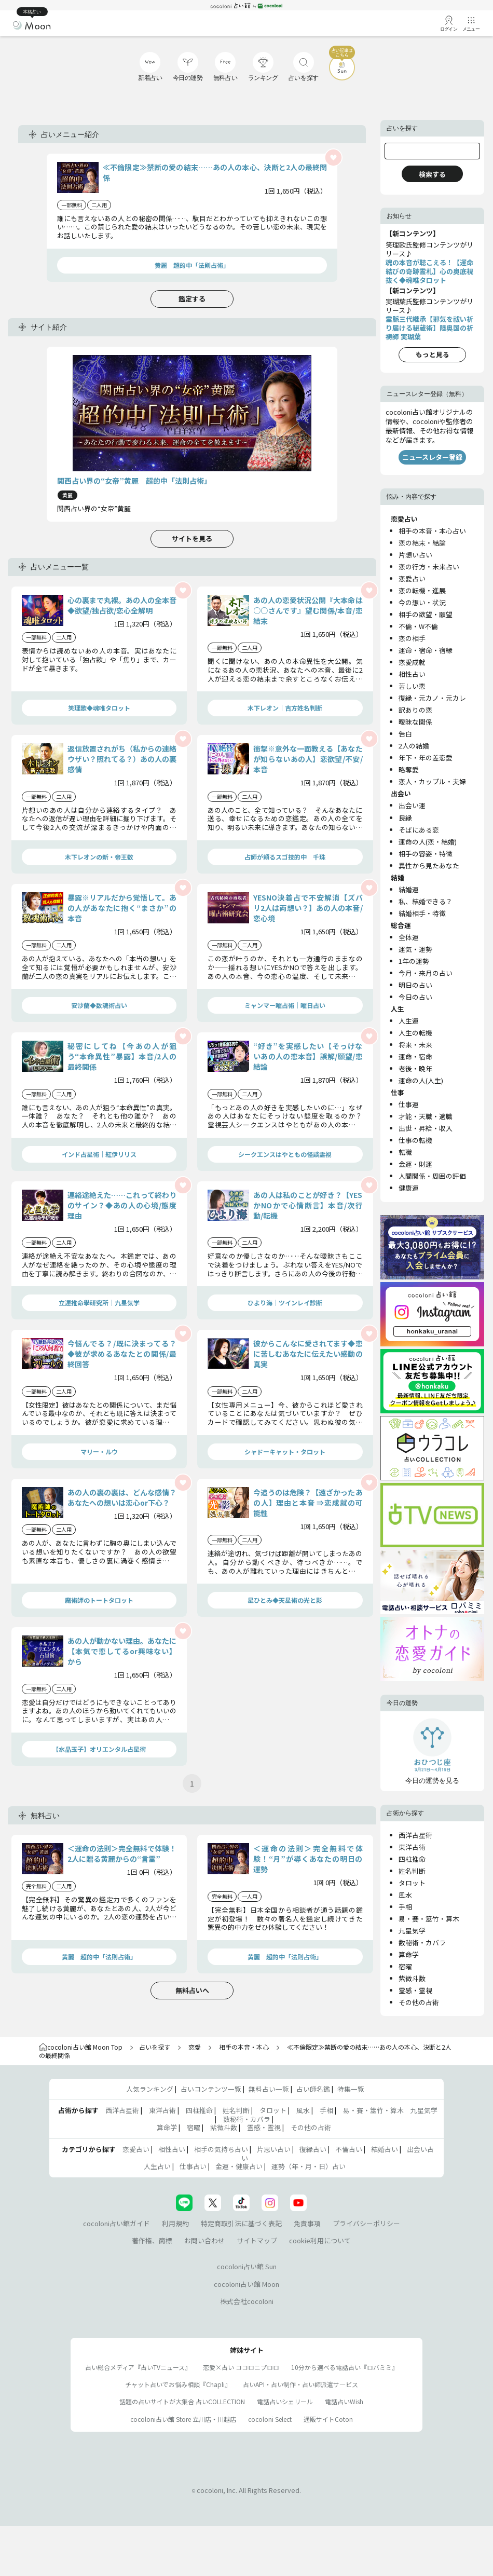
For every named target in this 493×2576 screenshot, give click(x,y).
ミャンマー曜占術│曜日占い (284, 1005)
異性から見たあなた (429, 865)
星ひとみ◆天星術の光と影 (285, 1600)
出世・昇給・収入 (426, 1128)
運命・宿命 (415, 1056)
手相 (405, 1907)
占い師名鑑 (313, 2089)
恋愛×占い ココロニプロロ (241, 2367)
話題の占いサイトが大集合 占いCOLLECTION (182, 2401)
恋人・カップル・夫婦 (432, 781)
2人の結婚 (414, 746)
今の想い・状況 (422, 602)
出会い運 (412, 805)
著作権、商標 (152, 2240)
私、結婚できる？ (426, 901)
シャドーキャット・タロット (284, 1451)
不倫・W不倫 (418, 626)
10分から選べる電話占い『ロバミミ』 (344, 2367)
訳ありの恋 (415, 710)
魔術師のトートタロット (99, 1600)
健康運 (409, 1188)
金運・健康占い (239, 2166)
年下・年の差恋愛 (426, 757)
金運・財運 (415, 1164)
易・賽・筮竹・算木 (429, 1919)
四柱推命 (412, 1859)
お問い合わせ (204, 2240)
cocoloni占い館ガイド (116, 2223)
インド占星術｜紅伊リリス (99, 1154)
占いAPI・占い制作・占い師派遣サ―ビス (300, 2384)
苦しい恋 (412, 686)
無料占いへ (192, 1990)
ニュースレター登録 (432, 457)
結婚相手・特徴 (422, 913)
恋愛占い (412, 578)
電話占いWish (344, 2401)
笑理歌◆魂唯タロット (99, 707)
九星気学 (412, 1931)
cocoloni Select (270, 2419)
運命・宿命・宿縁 (426, 650)
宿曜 (405, 1966)
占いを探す (154, 2046)
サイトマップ (257, 2240)
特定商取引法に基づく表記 (241, 2223)
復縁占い (312, 2149)
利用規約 (175, 2223)
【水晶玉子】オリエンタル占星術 (99, 1748)
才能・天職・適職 (426, 1116)
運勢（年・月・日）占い (308, 2166)
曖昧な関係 (415, 722)
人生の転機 (415, 1033)
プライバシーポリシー (366, 2223)
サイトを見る (192, 538)
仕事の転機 (415, 1140)
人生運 (409, 1021)
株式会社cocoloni (246, 2301)
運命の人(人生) (421, 1080)
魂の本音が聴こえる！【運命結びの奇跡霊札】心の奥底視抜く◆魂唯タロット (429, 271)
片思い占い (274, 2149)
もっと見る (432, 354)
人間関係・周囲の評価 (432, 1176)
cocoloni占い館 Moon (246, 2284)
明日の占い (415, 985)
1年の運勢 (414, 961)
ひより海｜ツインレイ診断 (285, 1302)
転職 (405, 1152)
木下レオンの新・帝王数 (99, 856)
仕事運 (409, 1104)
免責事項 (307, 2223)
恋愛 (194, 2046)
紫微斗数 (412, 1978)
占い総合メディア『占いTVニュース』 (138, 2367)
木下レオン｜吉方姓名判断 (285, 707)
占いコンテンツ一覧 (211, 2089)
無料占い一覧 (269, 2089)
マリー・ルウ (99, 1451)
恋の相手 (412, 638)
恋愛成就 (412, 662)
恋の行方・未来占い (429, 566)
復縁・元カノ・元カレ (432, 698)
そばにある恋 (419, 830)
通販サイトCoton (328, 2419)
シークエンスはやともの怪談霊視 (285, 1154)
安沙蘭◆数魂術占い (99, 1005)
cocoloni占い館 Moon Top (80, 2046)
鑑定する (192, 299)
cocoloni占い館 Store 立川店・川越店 (183, 2419)
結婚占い (384, 2149)
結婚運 (409, 889)
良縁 (405, 818)
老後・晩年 (415, 1068)
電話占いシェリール (285, 2401)
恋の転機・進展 (422, 590)
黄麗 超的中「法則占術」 (192, 265)
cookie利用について (320, 2240)
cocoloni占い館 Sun (247, 2266)
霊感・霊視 (415, 1990)
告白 (405, 734)
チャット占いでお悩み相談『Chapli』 (178, 2384)
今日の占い (415, 997)
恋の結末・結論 (422, 543)
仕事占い (193, 2166)
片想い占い (415, 555)
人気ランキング (149, 2089)
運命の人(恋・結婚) (428, 842)
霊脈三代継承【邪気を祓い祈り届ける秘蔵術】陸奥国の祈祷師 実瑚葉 (429, 328)
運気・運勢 (415, 949)
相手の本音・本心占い (432, 531)
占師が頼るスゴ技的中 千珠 (284, 856)
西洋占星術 (415, 1835)
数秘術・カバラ (422, 1942)
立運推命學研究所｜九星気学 (99, 1302)
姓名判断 (412, 1871)
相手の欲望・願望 (426, 614)
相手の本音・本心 (244, 2046)
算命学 (409, 1954)
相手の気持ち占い (221, 2149)
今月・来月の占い (426, 973)
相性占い (412, 674)
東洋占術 (412, 1847)
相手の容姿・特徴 (426, 853)
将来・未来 (415, 1045)
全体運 (409, 937)
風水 (405, 1895)
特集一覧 (350, 2089)
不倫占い (348, 2149)
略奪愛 (409, 769)
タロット (412, 1883)
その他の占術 (419, 2002)
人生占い (157, 2166)
